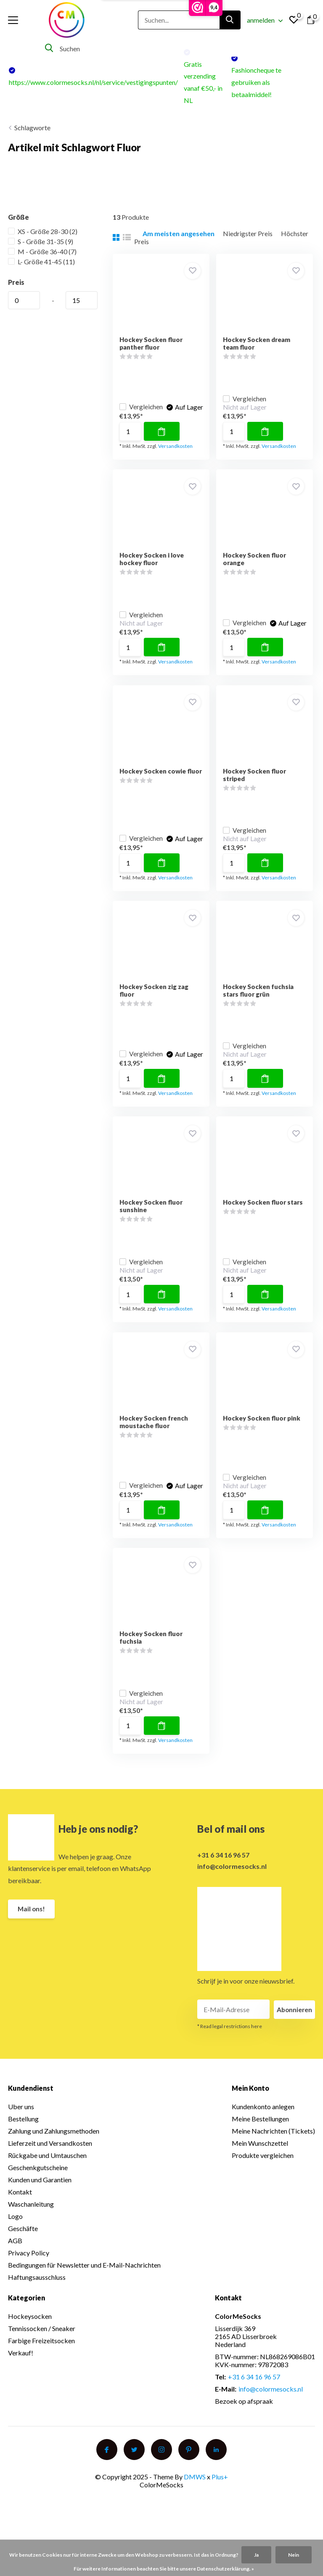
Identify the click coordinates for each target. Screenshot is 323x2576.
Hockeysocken (30, 2336)
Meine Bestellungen (260, 2138)
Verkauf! (20, 2372)
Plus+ (220, 2496)
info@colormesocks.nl (232, 1885)
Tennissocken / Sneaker (41, 2348)
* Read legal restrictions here (229, 2046)
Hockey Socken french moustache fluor (155, 1435)
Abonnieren (294, 2029)
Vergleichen (143, 398)
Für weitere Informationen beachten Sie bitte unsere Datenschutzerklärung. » (164, 2568)
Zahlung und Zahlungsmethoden (53, 2151)
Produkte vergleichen (263, 2175)
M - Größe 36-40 (42, 251)
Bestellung (23, 2138)
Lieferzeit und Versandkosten (50, 2163)
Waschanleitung (31, 2224)
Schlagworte (32, 128)
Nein (293, 2555)
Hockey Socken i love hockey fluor (153, 561)
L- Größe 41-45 (41, 262)
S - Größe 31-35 (40, 241)
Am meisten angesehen (178, 233)
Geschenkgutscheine (38, 2187)
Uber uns (21, 2126)
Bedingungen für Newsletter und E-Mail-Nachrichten (84, 2285)
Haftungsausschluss (37, 2297)
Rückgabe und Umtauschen (47, 2175)
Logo (15, 2236)
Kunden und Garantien (39, 2199)
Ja (256, 2555)
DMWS (195, 2496)
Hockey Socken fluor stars (266, 1213)
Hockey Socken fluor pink (265, 1432)
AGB (15, 2260)
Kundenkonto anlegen (263, 2126)
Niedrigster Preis (248, 233)
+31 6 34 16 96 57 (223, 1874)
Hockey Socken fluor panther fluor (152, 343)
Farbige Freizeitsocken (41, 2360)
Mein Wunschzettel (260, 2163)
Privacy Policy (28, 2272)
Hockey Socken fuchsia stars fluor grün (261, 998)
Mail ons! (32, 1929)
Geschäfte (23, 2248)
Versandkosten (177, 446)
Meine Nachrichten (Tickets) (273, 2151)
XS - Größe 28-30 (42, 231)
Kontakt (20, 2212)
